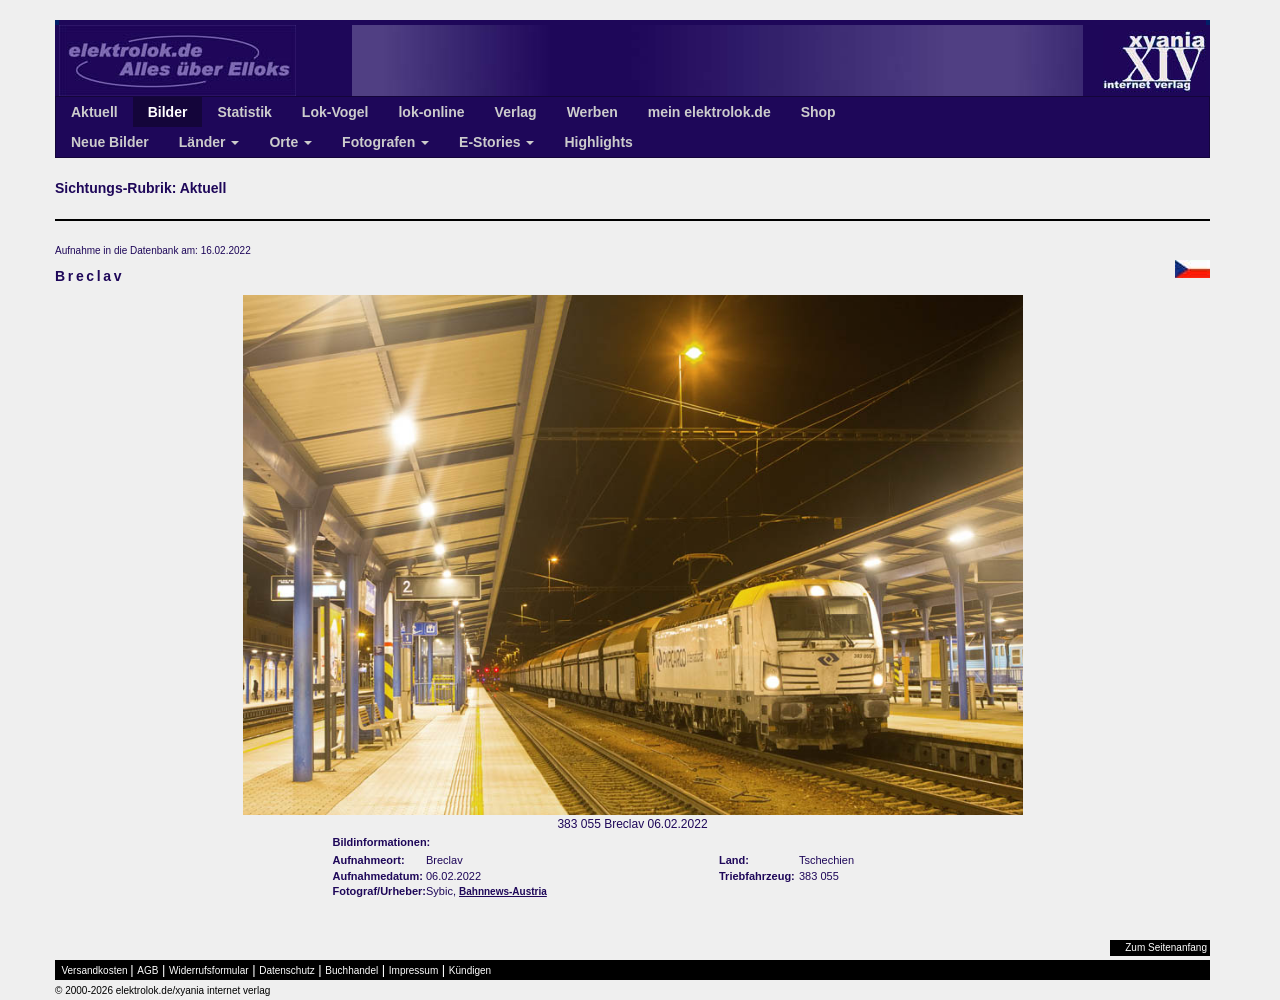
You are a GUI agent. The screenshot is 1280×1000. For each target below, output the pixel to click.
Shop (818, 112)
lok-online (431, 112)
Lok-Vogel (335, 112)
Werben (592, 112)
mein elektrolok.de (709, 112)
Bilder (168, 112)
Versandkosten (95, 970)
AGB (147, 970)
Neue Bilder (110, 142)
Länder (209, 142)
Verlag (516, 112)
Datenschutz (287, 970)
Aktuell (94, 112)
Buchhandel (351, 970)
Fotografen (385, 142)
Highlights (598, 142)
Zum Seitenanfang (1166, 947)
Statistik (244, 112)
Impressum (413, 970)
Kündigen (470, 970)
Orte (290, 142)
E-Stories (496, 142)
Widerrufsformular (208, 970)
